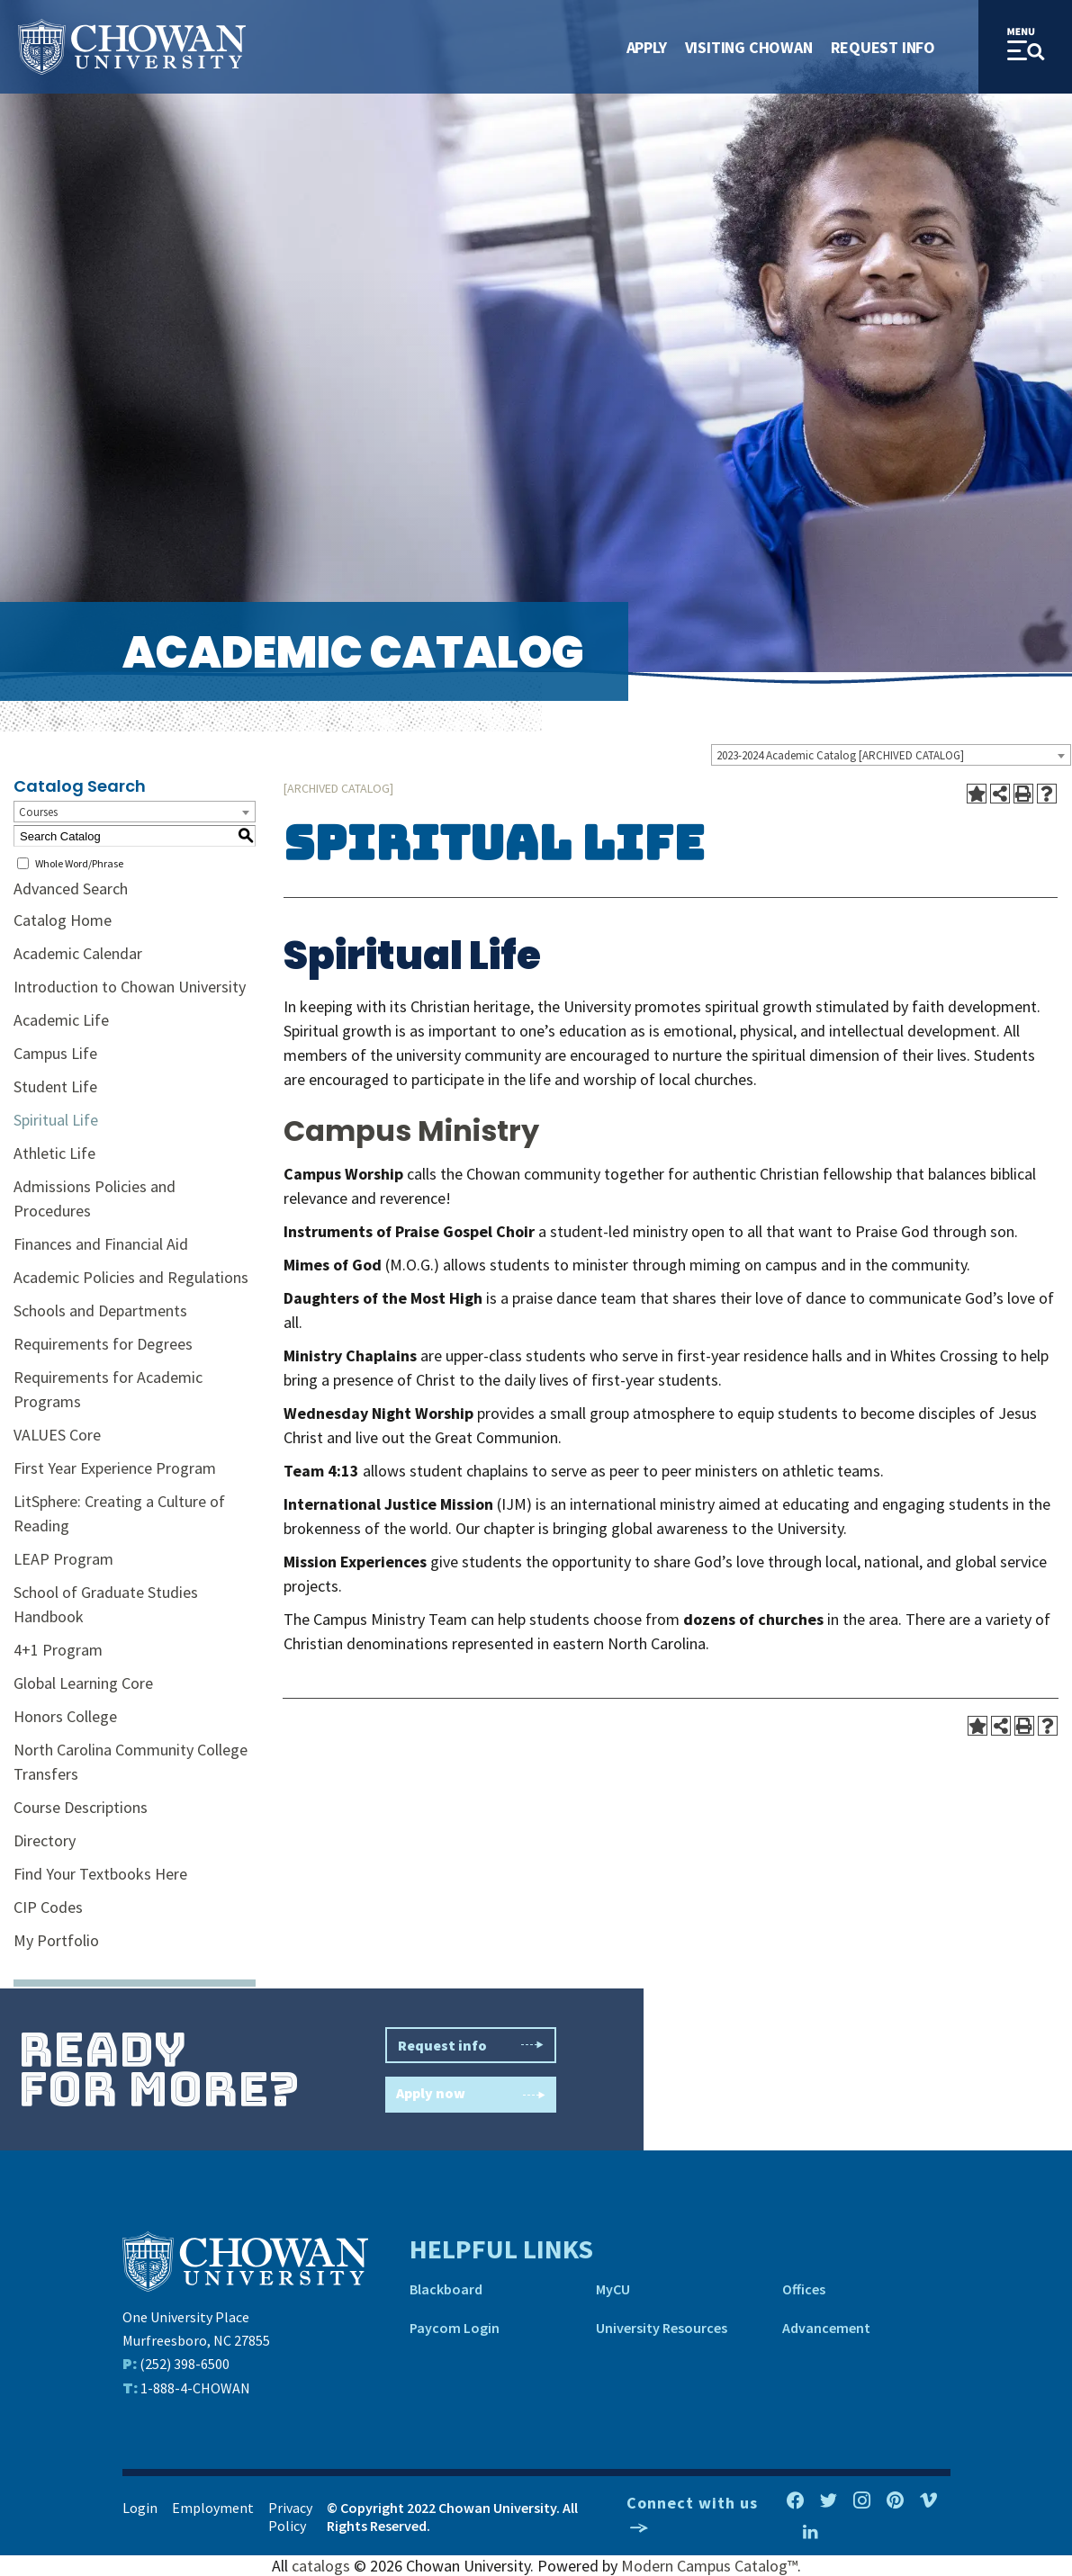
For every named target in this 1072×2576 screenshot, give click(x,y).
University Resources (661, 2328)
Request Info (883, 47)
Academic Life (61, 1020)
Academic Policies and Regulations (131, 1277)
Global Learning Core (83, 1683)
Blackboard (446, 2289)
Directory (45, 1840)
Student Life (55, 1086)
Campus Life (55, 1053)
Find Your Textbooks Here (100, 1873)
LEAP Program (63, 1558)
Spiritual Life (56, 1119)
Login (140, 2508)
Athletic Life (54, 1153)
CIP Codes (48, 1907)
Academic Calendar (78, 953)
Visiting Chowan (749, 47)
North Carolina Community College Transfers (131, 1761)
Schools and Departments (100, 1310)
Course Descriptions (81, 1807)
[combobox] (891, 755)
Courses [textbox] (38, 812)
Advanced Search (71, 888)
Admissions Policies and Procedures (95, 1198)
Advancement (826, 2328)
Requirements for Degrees (103, 1343)
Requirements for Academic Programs (108, 1389)
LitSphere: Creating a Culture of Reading (119, 1513)
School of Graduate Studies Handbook (106, 1604)
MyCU (613, 2289)
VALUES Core (57, 1434)
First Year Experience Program (115, 1468)
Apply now (470, 2095)
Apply (646, 47)
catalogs (321, 2565)
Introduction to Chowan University (130, 986)
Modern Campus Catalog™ (709, 2565)
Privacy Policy (290, 2517)
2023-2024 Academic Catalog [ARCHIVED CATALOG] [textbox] (840, 755)
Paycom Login (455, 2328)
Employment (213, 2508)
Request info (471, 2045)
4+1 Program (58, 1649)
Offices (803, 2289)
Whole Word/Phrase (79, 863)
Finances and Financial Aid (101, 1244)
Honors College (65, 1716)
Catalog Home (63, 920)
